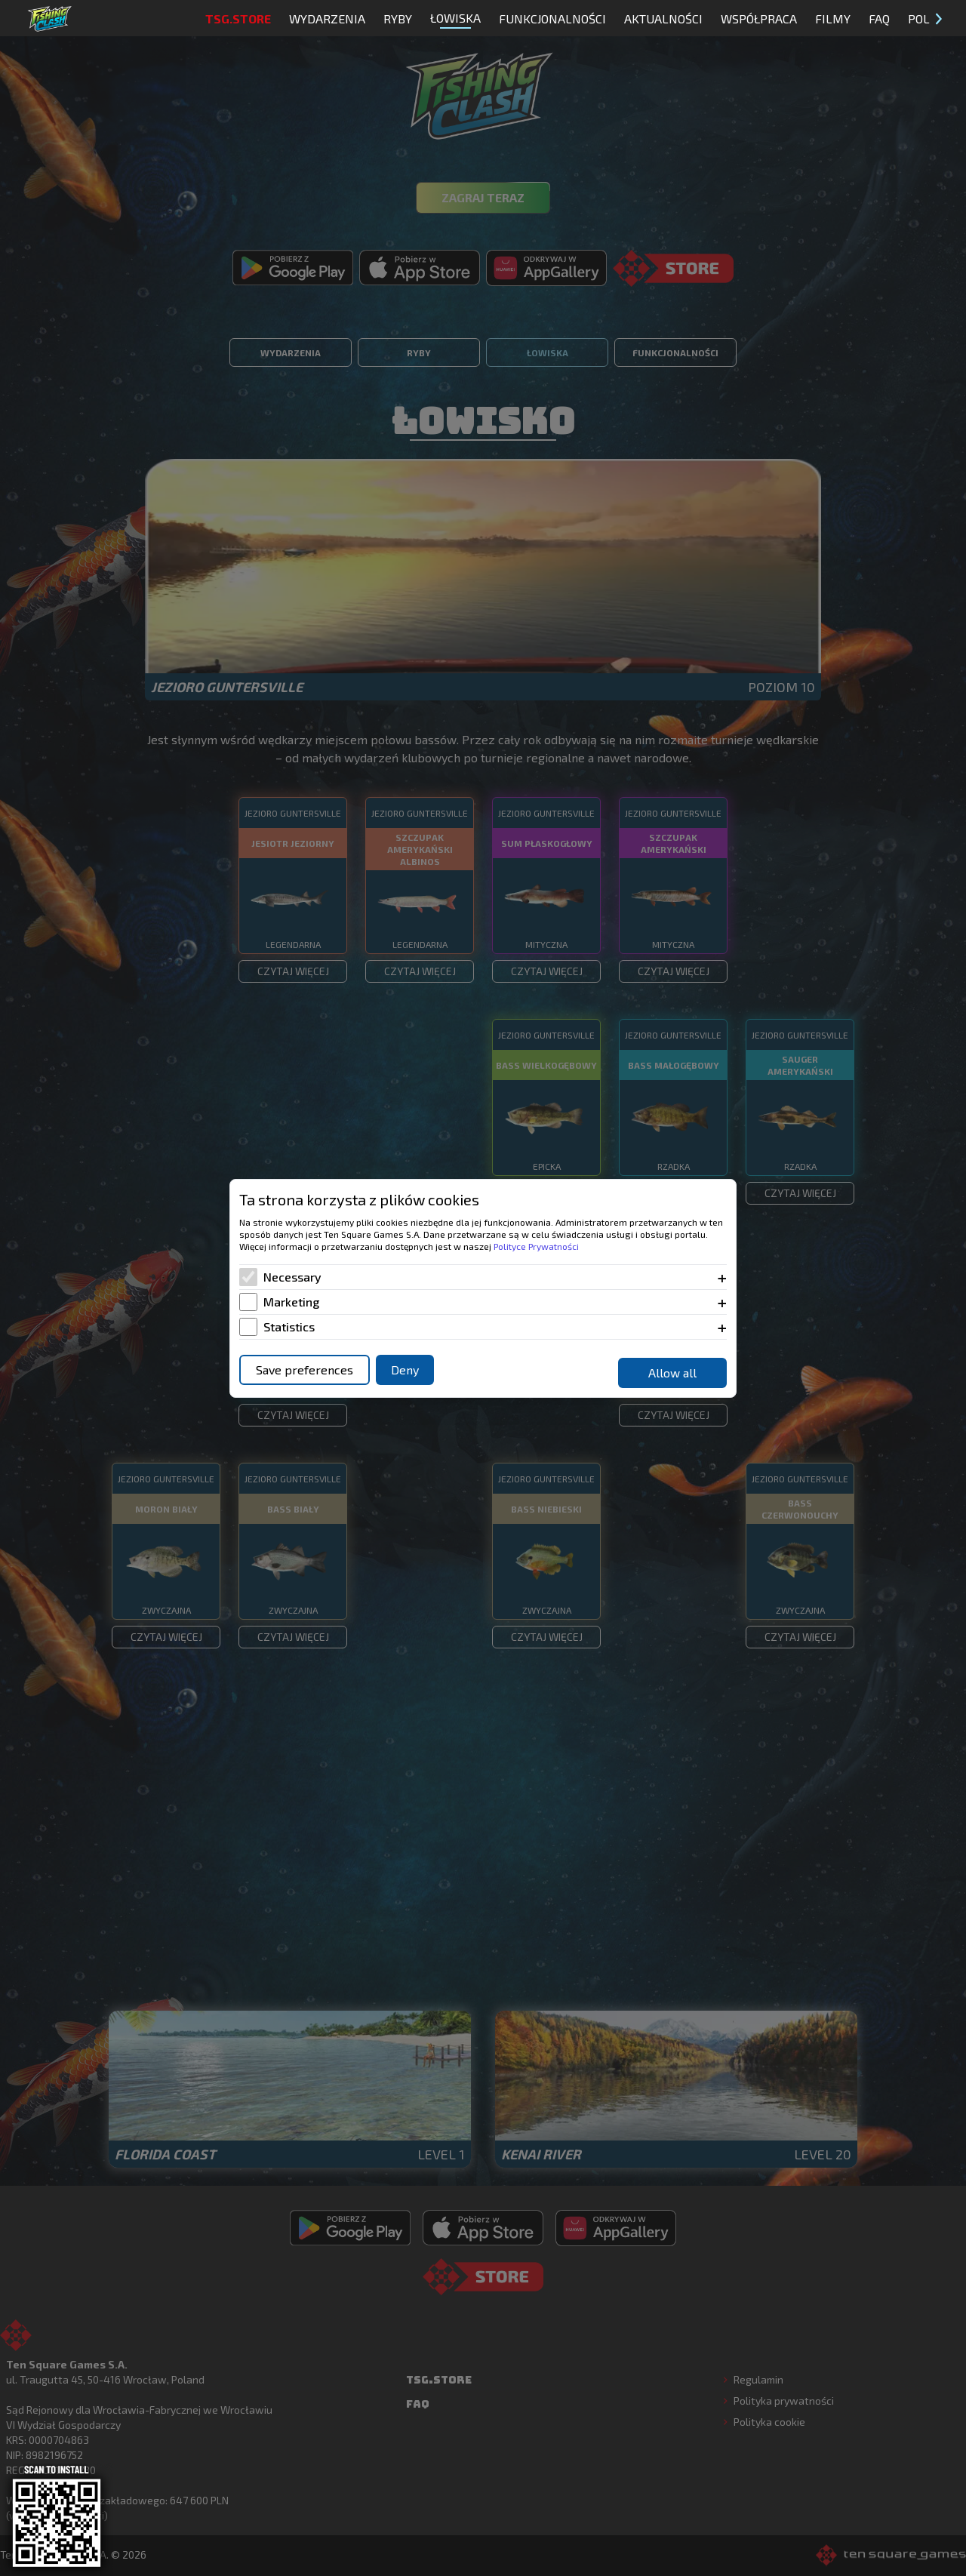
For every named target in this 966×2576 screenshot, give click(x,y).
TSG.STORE (238, 18)
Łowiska (455, 20)
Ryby (397, 18)
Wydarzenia (327, 18)
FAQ (879, 18)
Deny (405, 1369)
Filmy (833, 18)
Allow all (672, 1372)
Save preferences (304, 1369)
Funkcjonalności (552, 18)
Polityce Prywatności (536, 1246)
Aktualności (663, 18)
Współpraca (759, 18)
